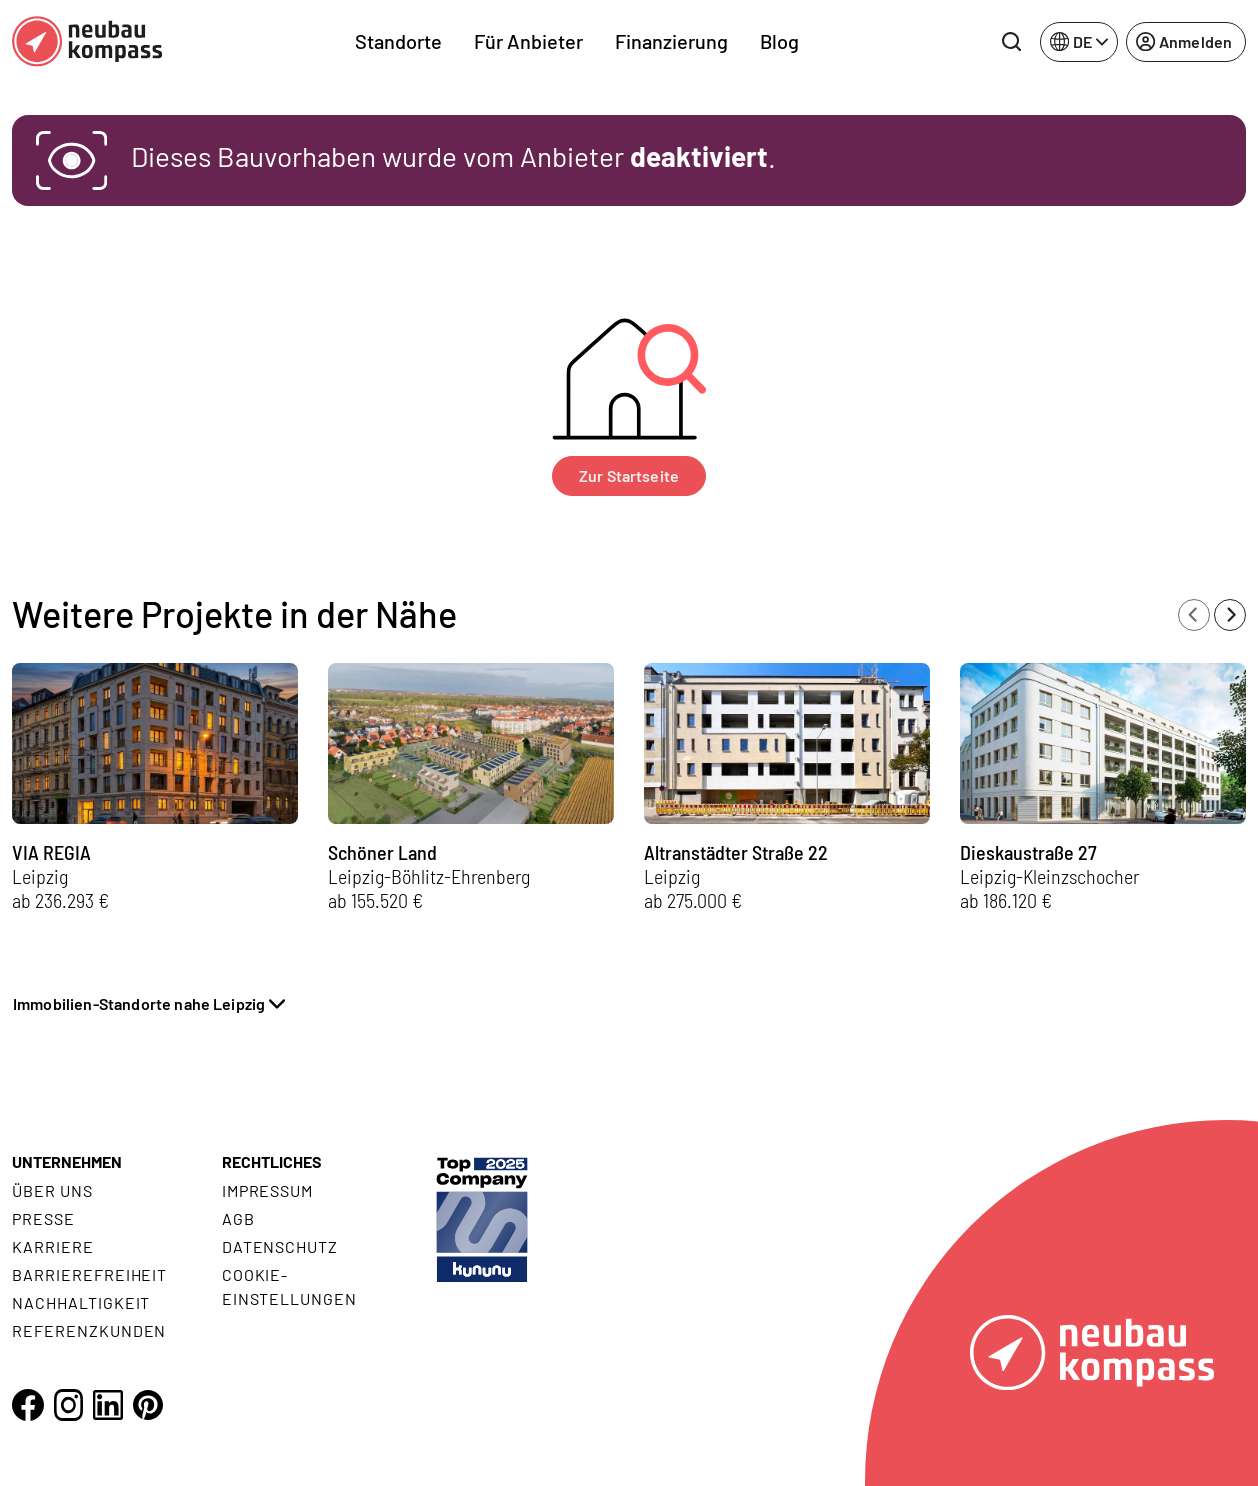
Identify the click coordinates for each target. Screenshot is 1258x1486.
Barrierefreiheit (89, 1274)
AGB (238, 1218)
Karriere (53, 1246)
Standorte (398, 41)
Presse (43, 1218)
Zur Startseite (629, 475)
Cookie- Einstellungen (289, 1286)
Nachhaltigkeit (81, 1302)
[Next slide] (1230, 615)
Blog (779, 41)
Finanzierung (671, 41)
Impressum (268, 1190)
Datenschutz (280, 1246)
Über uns (52, 1190)
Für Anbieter (528, 41)
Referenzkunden (89, 1330)
